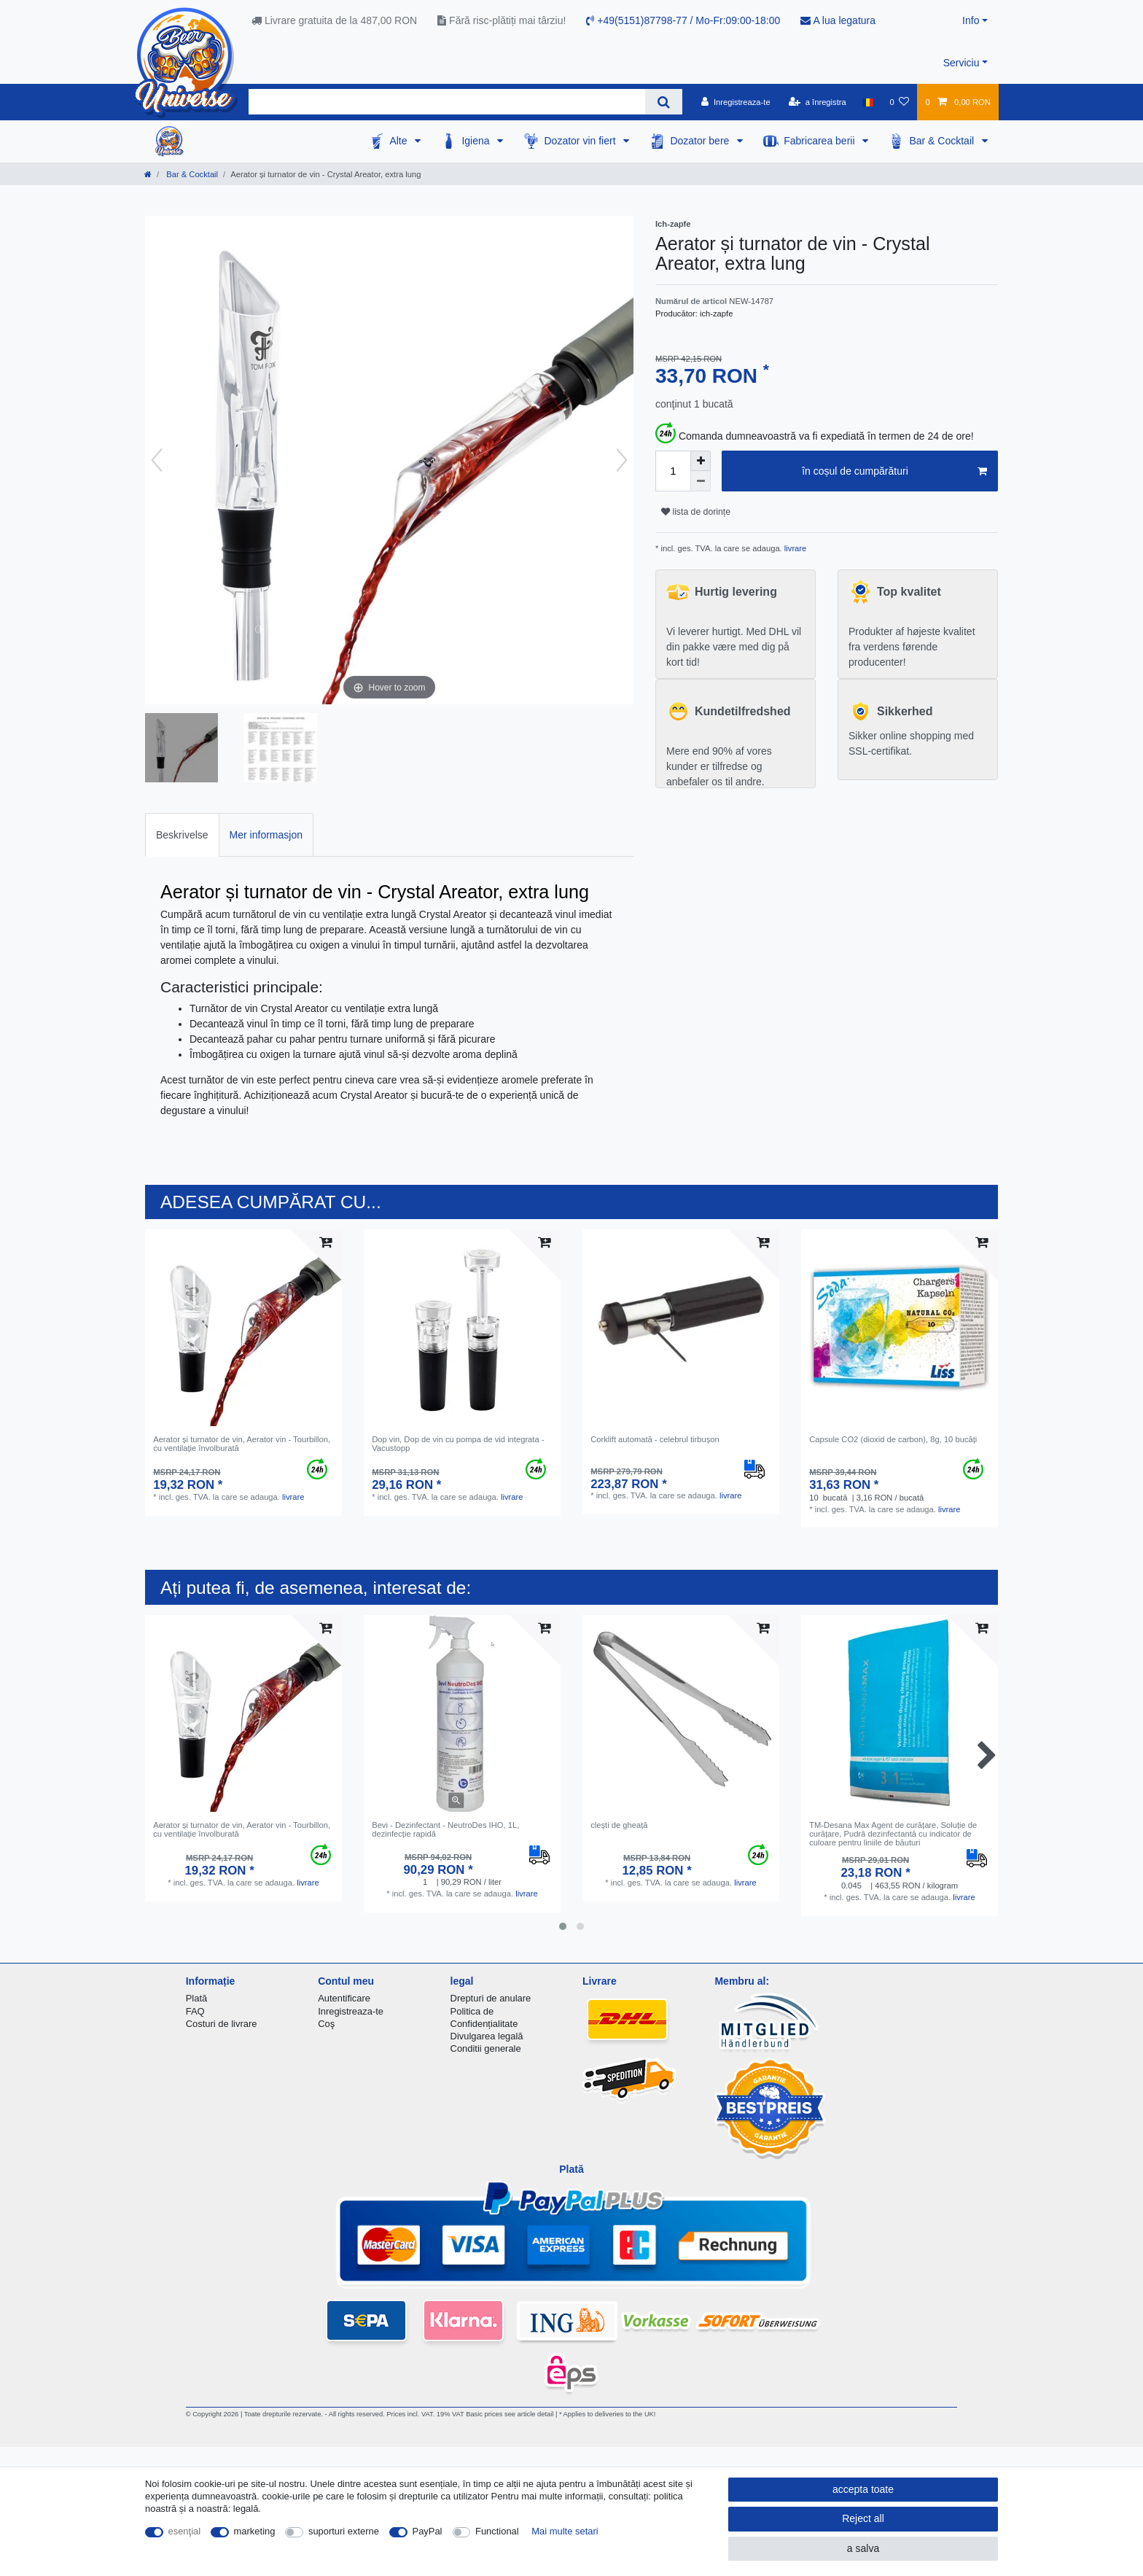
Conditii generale (485, 2048)
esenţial (184, 2531)
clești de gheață (618, 1825)
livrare (794, 548)
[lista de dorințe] (899, 102)
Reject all (863, 2518)
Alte (399, 141)
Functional (497, 2531)
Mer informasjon (266, 835)
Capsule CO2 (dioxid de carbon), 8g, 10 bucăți (893, 1439)
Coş (326, 2023)
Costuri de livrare (221, 2023)
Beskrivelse (182, 835)
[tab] (182, 834)
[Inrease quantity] (700, 461)
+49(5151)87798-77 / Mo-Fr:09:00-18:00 (683, 20)
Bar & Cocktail (943, 141)
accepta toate (863, 2489)
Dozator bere (701, 141)
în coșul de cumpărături (894, 471)
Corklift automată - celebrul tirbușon (654, 1439)
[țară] (867, 102)
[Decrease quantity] (700, 481)
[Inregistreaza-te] (736, 102)
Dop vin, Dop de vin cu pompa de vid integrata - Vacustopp (458, 1443)
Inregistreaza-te (350, 2011)
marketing (255, 2531)
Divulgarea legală (486, 2036)
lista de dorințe (695, 512)
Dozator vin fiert (581, 141)
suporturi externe (343, 2531)
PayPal (427, 2531)
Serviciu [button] (961, 63)
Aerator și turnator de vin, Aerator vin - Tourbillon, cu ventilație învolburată (241, 1443)
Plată (197, 1998)
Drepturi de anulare (490, 1998)
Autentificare (344, 1998)
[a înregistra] (817, 102)
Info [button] (970, 20)
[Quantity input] (672, 471)
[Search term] (447, 101)
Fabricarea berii (820, 141)
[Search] (663, 101)
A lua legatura (837, 20)
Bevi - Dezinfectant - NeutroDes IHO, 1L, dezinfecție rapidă (445, 1829)
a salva (863, 2548)
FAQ (195, 2011)
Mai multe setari (564, 2531)
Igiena (476, 141)
